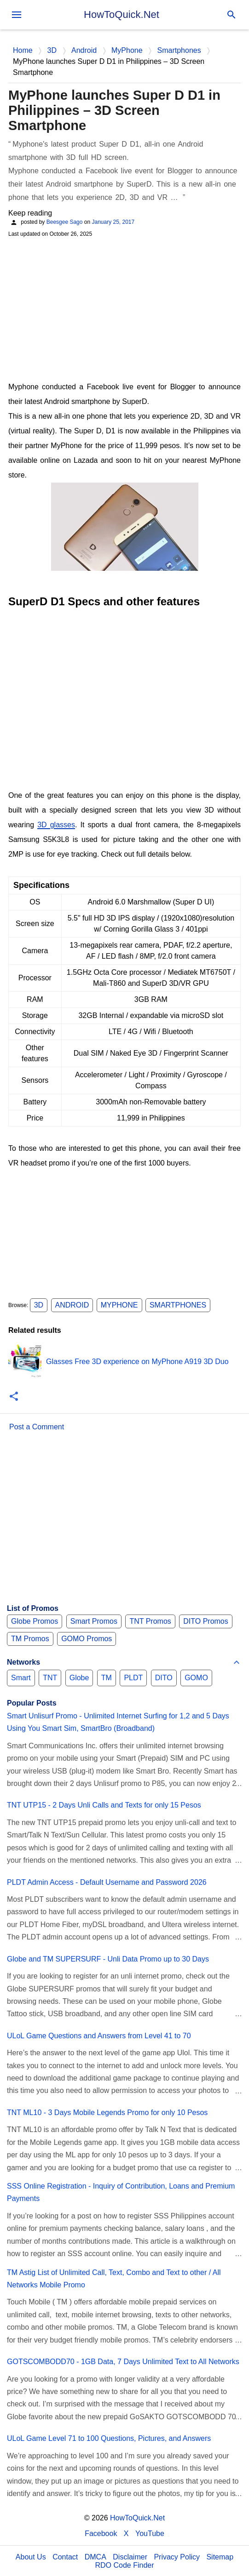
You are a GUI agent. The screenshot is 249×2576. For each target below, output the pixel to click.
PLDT (133, 1678)
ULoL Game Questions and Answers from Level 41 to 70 (99, 2036)
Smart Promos (93, 1621)
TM (106, 1678)
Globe (79, 1678)
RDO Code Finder (124, 2565)
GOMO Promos (86, 1639)
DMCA (95, 2557)
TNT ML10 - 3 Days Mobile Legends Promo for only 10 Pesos (107, 2112)
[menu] (16, 14)
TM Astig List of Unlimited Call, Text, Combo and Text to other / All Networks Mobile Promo (114, 2279)
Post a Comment (36, 1427)
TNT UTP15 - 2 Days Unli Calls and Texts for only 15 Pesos (104, 1805)
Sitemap (219, 2557)
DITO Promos (205, 1621)
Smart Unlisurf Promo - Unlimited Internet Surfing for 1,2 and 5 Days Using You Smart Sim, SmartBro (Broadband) (118, 1722)
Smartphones (178, 1305)
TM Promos (30, 1639)
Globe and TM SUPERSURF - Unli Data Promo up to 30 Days (108, 1959)
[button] (13, 1397)
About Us (31, 2557)
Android (72, 1305)
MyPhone (119, 1305)
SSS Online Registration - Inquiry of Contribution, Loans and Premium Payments (121, 2192)
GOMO (196, 1678)
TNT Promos (150, 1621)
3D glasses (56, 825)
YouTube (149, 2533)
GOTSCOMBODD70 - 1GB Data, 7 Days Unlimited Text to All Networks (123, 2362)
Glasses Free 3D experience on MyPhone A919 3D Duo (137, 1361)
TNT (50, 1678)
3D (38, 1305)
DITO (164, 1678)
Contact (65, 2557)
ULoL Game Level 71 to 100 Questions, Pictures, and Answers (109, 2438)
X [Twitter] (126, 2533)
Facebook (101, 2533)
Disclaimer (130, 2557)
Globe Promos (34, 1621)
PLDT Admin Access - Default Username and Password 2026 (107, 1882)
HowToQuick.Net (121, 14)
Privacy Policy (177, 2557)
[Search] (231, 15)
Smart (21, 1678)
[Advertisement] (124, 308)
